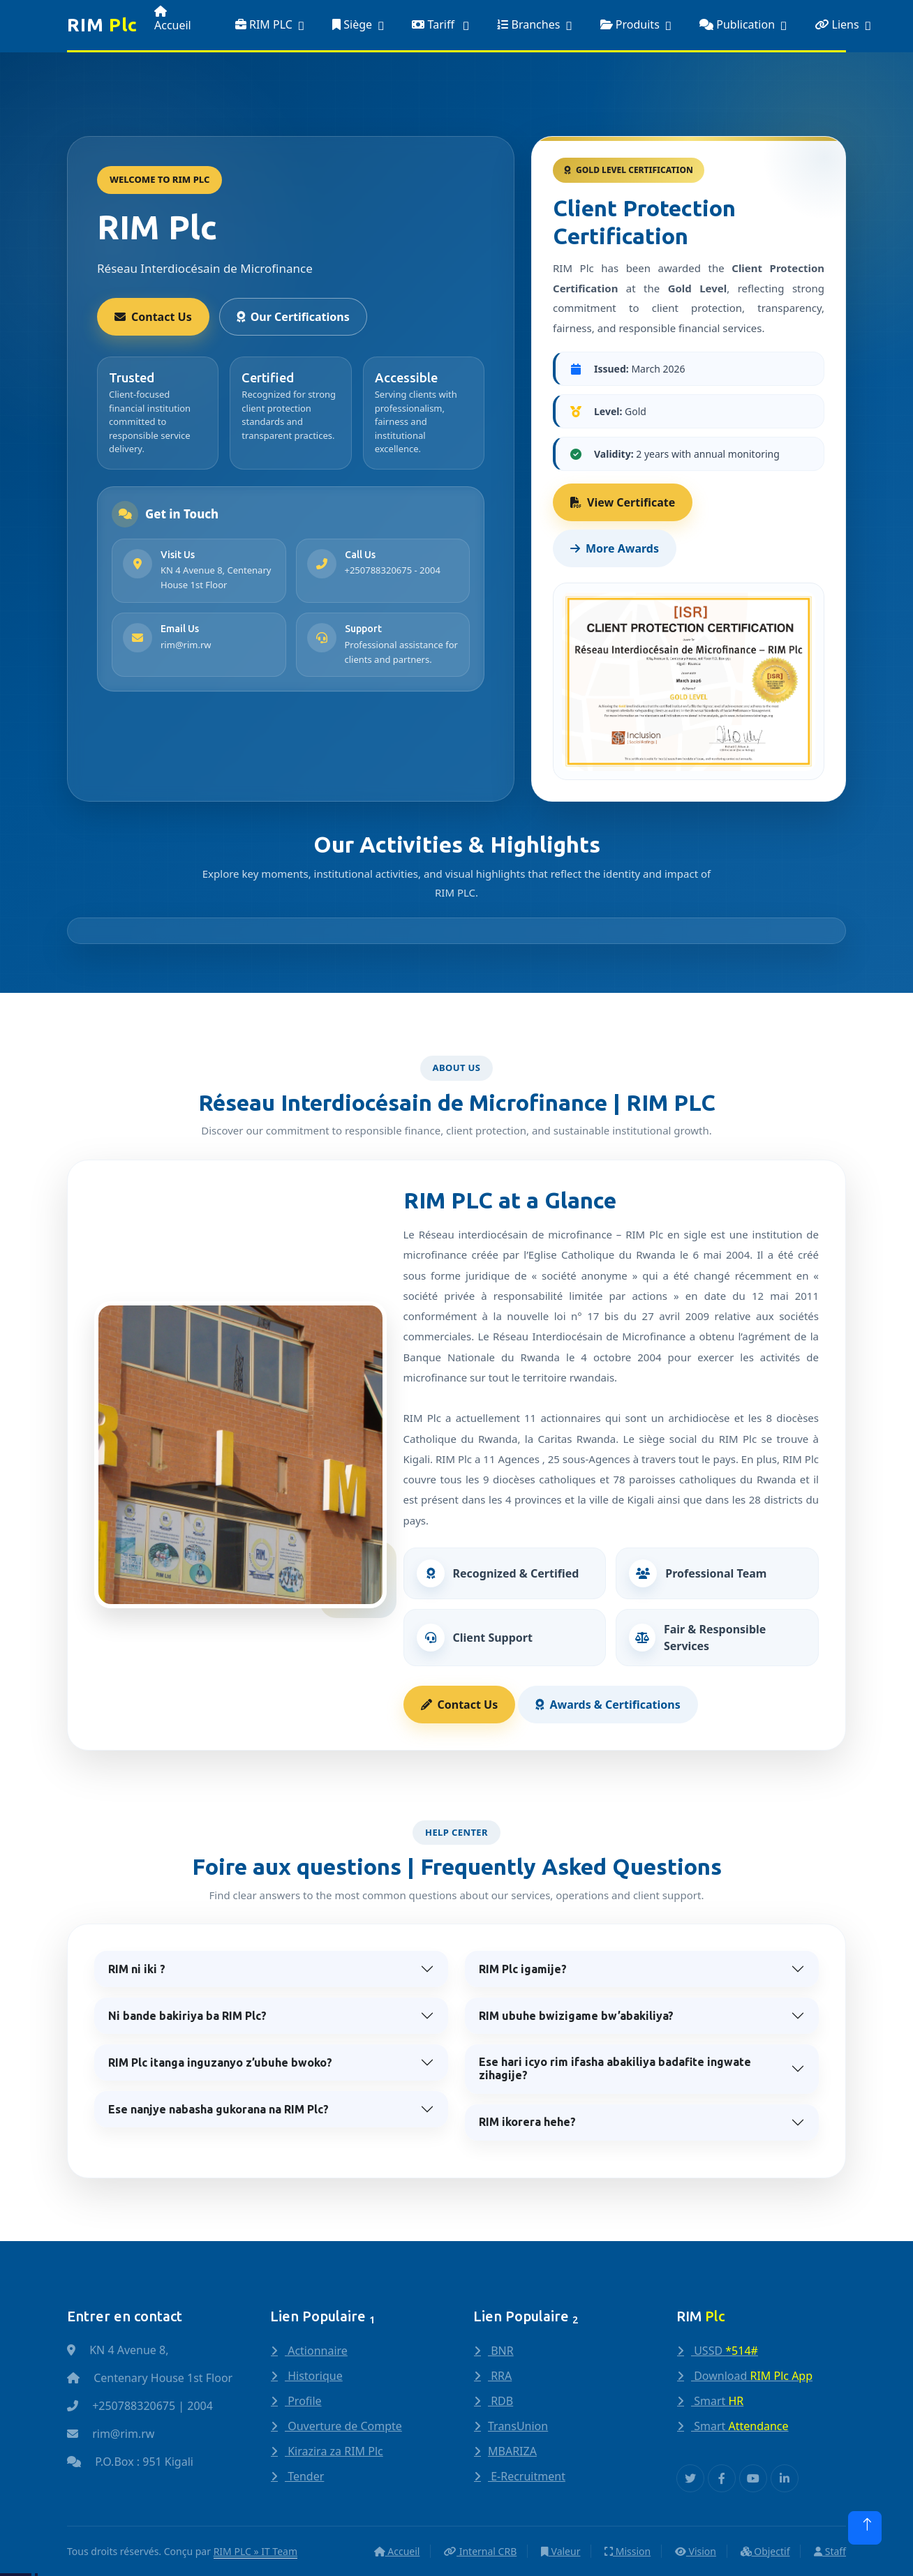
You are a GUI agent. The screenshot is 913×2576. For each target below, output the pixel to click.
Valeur (561, 2551)
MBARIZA (512, 2451)
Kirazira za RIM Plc (334, 2451)
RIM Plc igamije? (523, 1969)
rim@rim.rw (186, 644)
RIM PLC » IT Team (255, 2551)
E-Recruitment (526, 2476)
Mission (627, 2551)
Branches (528, 24)
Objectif (765, 2551)
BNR (501, 2350)
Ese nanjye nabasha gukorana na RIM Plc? (218, 2109)
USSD (724, 2350)
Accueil (172, 19)
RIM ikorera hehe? (527, 2122)
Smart (717, 2401)
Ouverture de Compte (343, 2426)
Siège (352, 24)
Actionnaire (316, 2350)
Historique (314, 2375)
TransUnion (518, 2426)
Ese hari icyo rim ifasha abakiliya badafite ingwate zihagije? (615, 2068)
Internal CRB (480, 2551)
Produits (630, 24)
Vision (695, 2551)
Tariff (434, 24)
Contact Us (153, 316)
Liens (837, 24)
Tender (304, 2476)
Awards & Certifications (607, 1704)
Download (751, 2375)
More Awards (614, 548)
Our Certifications (293, 316)
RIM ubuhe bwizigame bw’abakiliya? (576, 2015)
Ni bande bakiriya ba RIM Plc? (187, 2015)
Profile (303, 2401)
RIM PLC (263, 24)
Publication (737, 24)
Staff (830, 2551)
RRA (500, 2375)
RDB (500, 2401)
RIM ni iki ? (136, 1969)
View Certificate (622, 502)
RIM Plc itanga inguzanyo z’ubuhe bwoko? (220, 2062)
